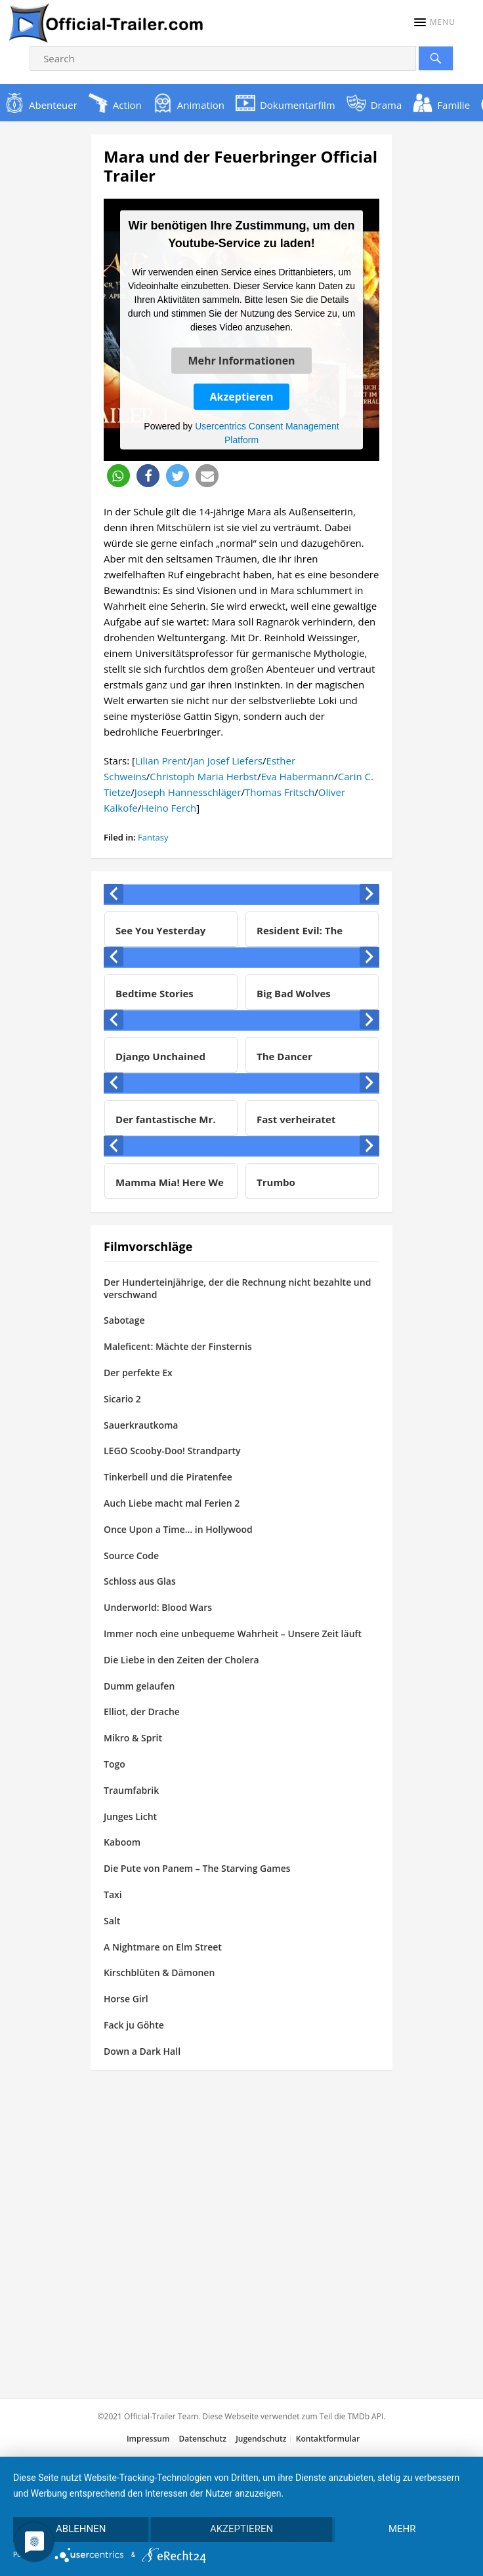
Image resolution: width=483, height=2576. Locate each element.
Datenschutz (202, 2438)
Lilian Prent (161, 760)
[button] (434, 22)
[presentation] (113, 893)
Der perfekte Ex (138, 1372)
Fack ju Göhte (134, 2025)
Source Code (131, 1555)
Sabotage (124, 1320)
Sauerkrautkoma (141, 1425)
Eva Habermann (297, 776)
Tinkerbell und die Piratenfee (168, 1477)
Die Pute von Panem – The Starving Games (197, 1868)
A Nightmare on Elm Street (163, 1947)
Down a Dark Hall (142, 2051)
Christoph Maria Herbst (203, 776)
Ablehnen (81, 2529)
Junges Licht (130, 1816)
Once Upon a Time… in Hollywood (178, 1529)
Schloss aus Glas (140, 1581)
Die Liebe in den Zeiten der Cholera (181, 1660)
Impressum (148, 2438)
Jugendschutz (261, 2438)
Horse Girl (126, 1998)
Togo (114, 1764)
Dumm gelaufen (139, 1686)
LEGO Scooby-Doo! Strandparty (172, 1450)
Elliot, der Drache (142, 1711)
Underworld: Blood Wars (158, 1607)
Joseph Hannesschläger (188, 792)
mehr (402, 2529)
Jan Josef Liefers (226, 760)
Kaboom (122, 1842)
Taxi (113, 1894)
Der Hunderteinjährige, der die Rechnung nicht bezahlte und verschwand (237, 1288)
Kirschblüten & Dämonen (159, 1972)
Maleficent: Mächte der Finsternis (178, 1346)
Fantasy (153, 837)
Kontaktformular (328, 2438)
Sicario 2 (122, 1399)
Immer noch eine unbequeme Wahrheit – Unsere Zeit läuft (233, 1633)
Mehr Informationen (241, 360)
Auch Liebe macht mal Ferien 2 (172, 1503)
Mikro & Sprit (133, 1738)
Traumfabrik (131, 1790)
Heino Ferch (168, 807)
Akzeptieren (242, 396)
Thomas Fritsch (279, 792)
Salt (112, 1920)
